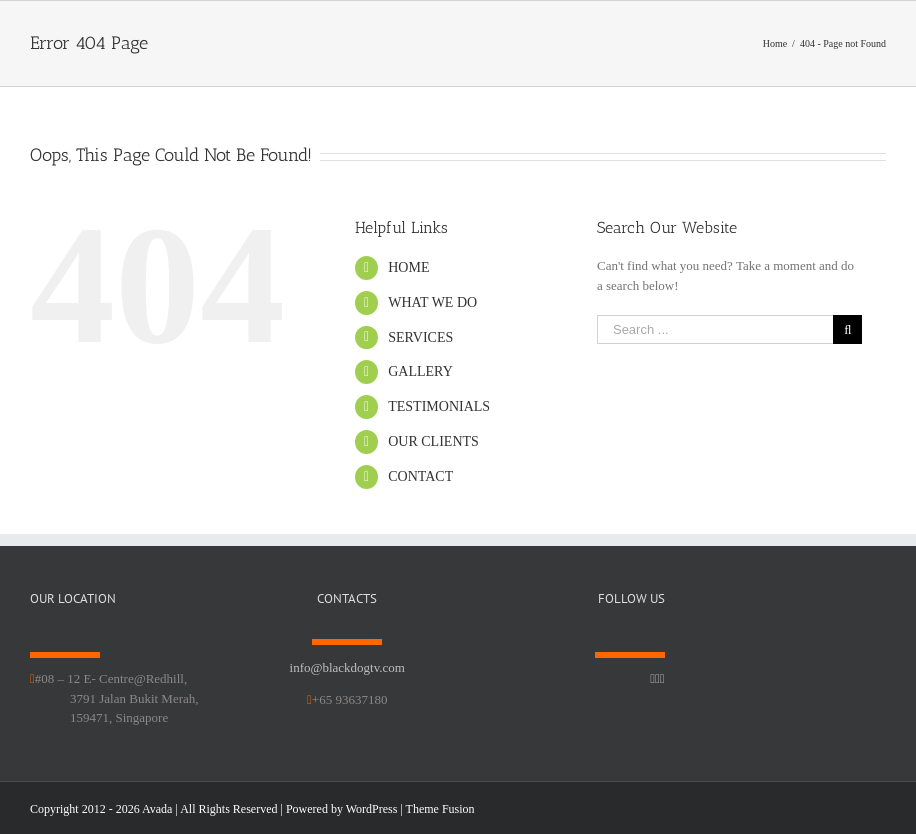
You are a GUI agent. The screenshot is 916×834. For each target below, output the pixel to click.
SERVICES (420, 337)
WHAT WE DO (432, 302)
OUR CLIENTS (433, 441)
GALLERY (420, 371)
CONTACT (420, 476)
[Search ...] (715, 329)
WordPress (372, 809)
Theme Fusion (440, 809)
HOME (408, 267)
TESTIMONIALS (439, 406)
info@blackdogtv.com (347, 667)
